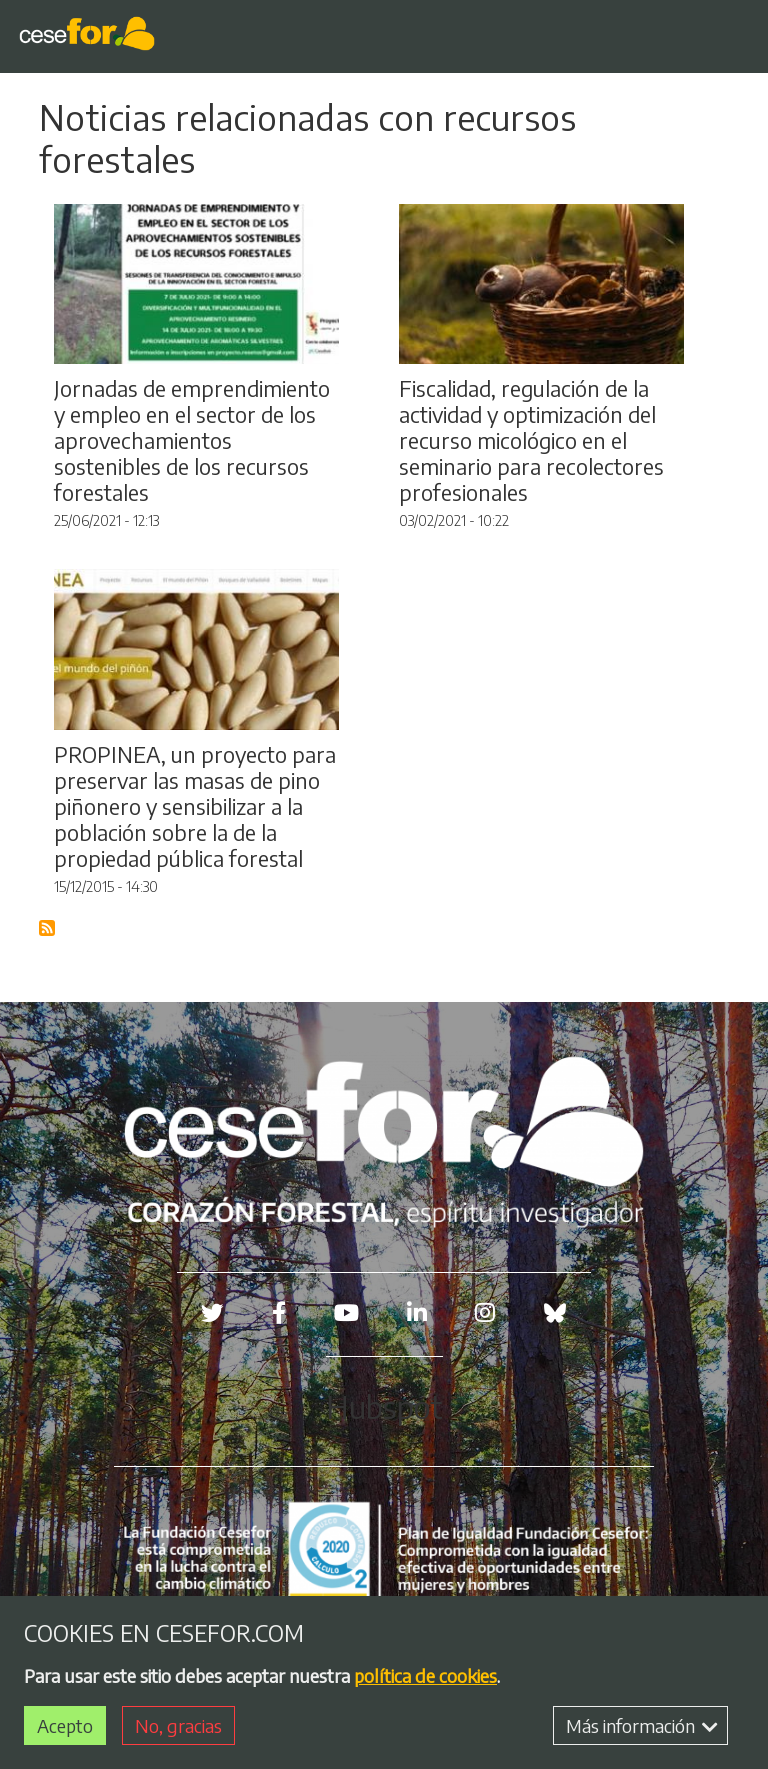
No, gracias (178, 1725)
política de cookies (425, 1675)
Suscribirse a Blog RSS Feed (48, 929)
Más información (642, 1725)
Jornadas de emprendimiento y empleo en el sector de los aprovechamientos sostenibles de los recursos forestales (192, 440)
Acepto (65, 1725)
